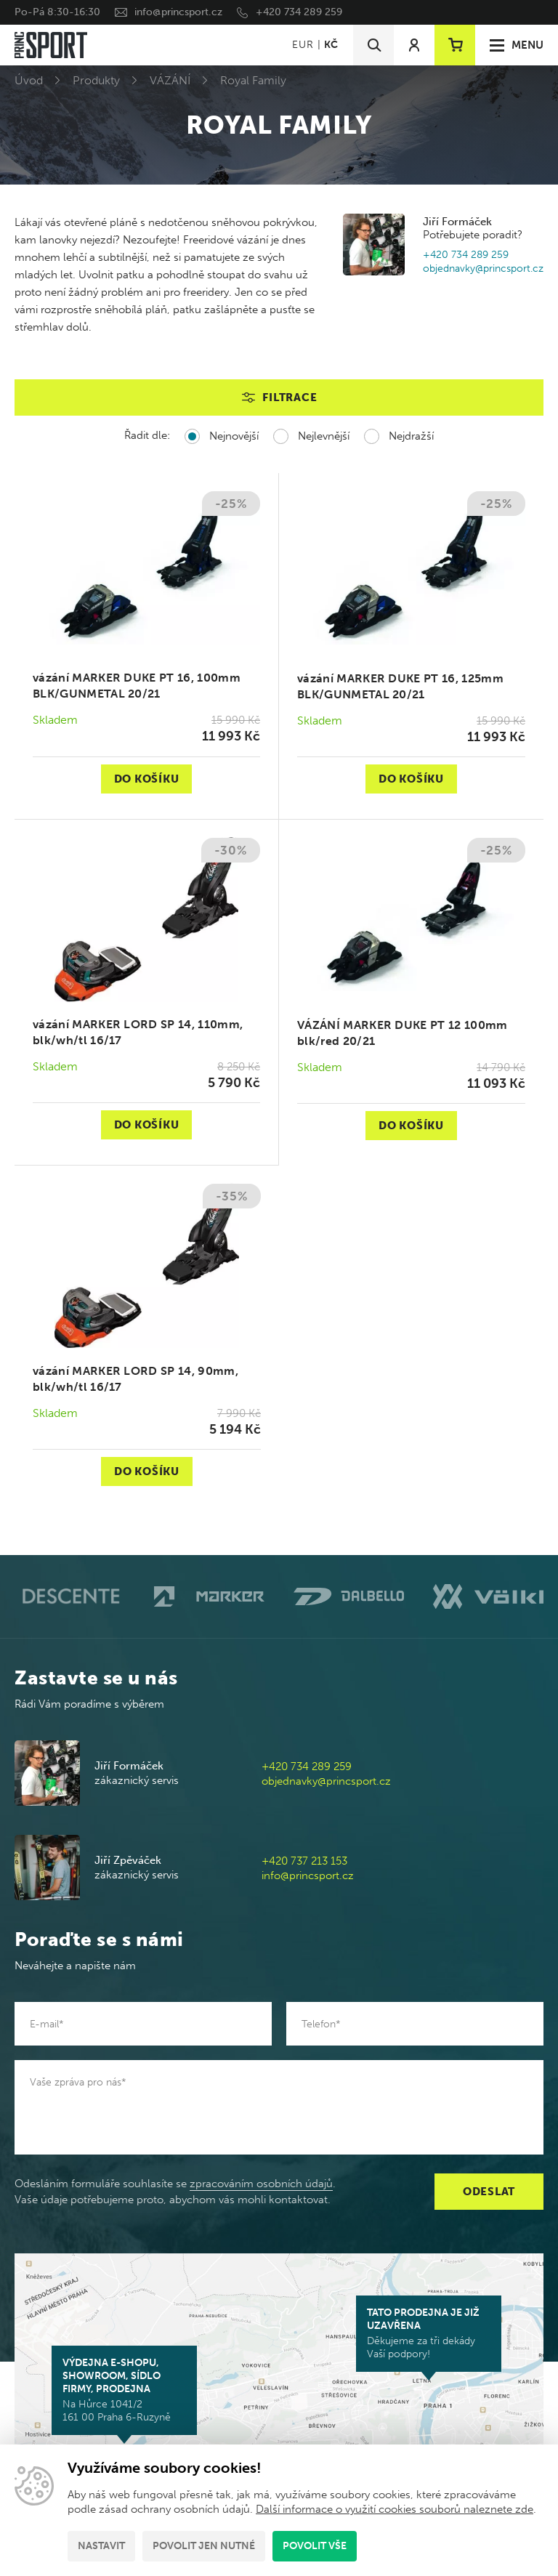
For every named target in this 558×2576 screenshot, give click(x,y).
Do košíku (146, 779)
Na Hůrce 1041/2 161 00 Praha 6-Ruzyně (124, 2390)
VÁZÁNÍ (170, 80)
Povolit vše (315, 2546)
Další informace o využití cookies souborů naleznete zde (394, 2509)
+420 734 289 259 (299, 12)
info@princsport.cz (178, 12)
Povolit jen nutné (204, 2546)
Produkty (96, 80)
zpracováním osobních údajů (261, 2183)
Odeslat (489, 2191)
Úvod (29, 80)
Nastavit (101, 2546)
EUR (302, 45)
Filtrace (289, 397)
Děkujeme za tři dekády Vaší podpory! (428, 2333)
